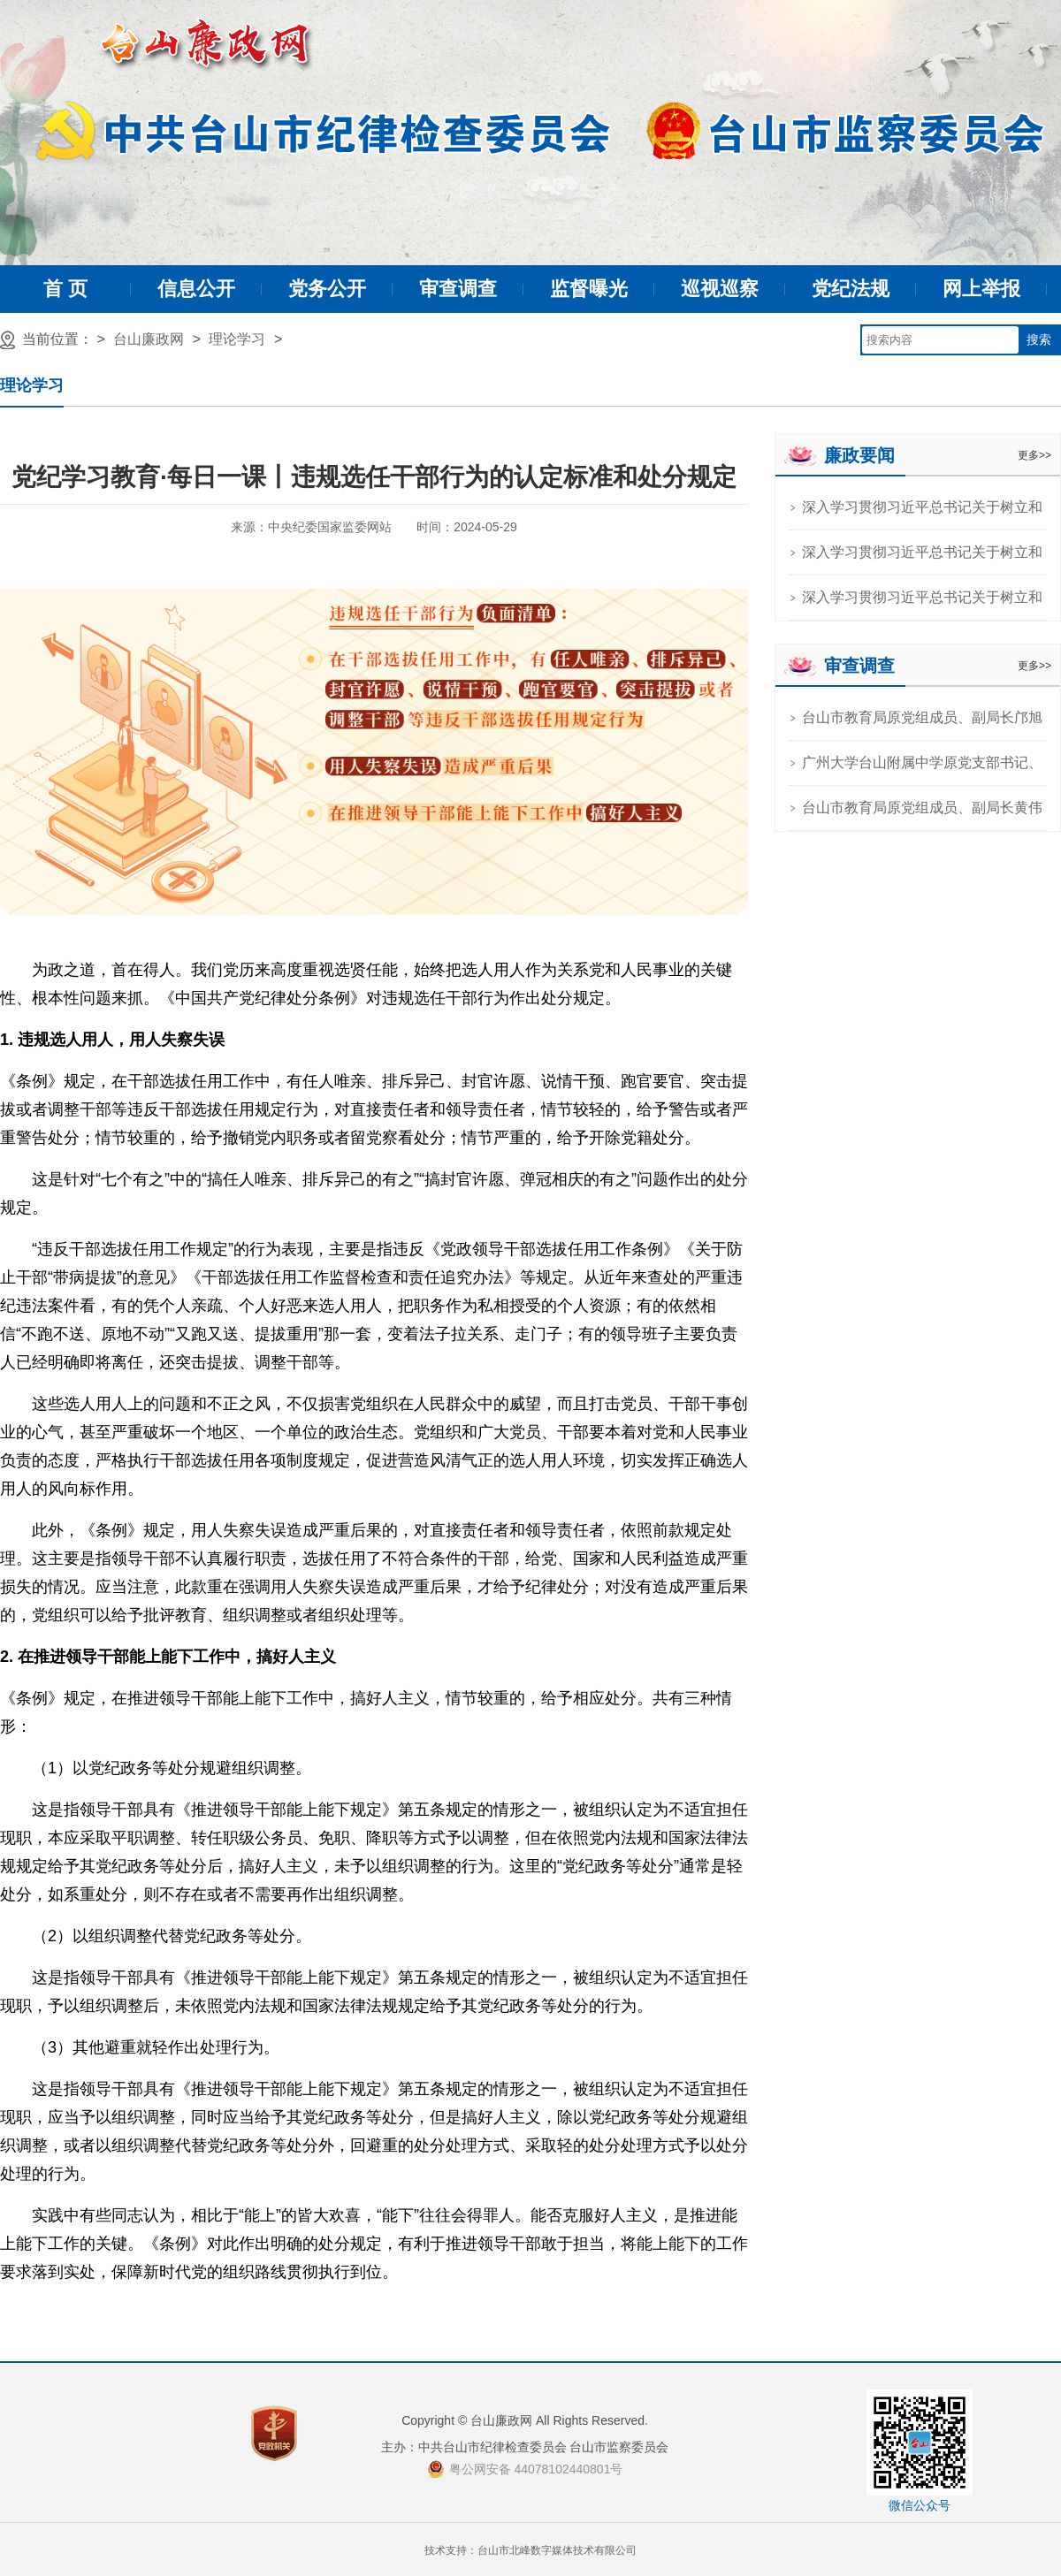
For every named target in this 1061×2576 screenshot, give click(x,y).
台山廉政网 (148, 339)
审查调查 (458, 289)
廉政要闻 (859, 455)
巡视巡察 (720, 289)
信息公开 (196, 289)
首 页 (65, 289)
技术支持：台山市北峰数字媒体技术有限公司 (530, 2550)
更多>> (1034, 455)
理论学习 (237, 339)
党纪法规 (850, 289)
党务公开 (327, 289)
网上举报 (981, 289)
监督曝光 (589, 289)
